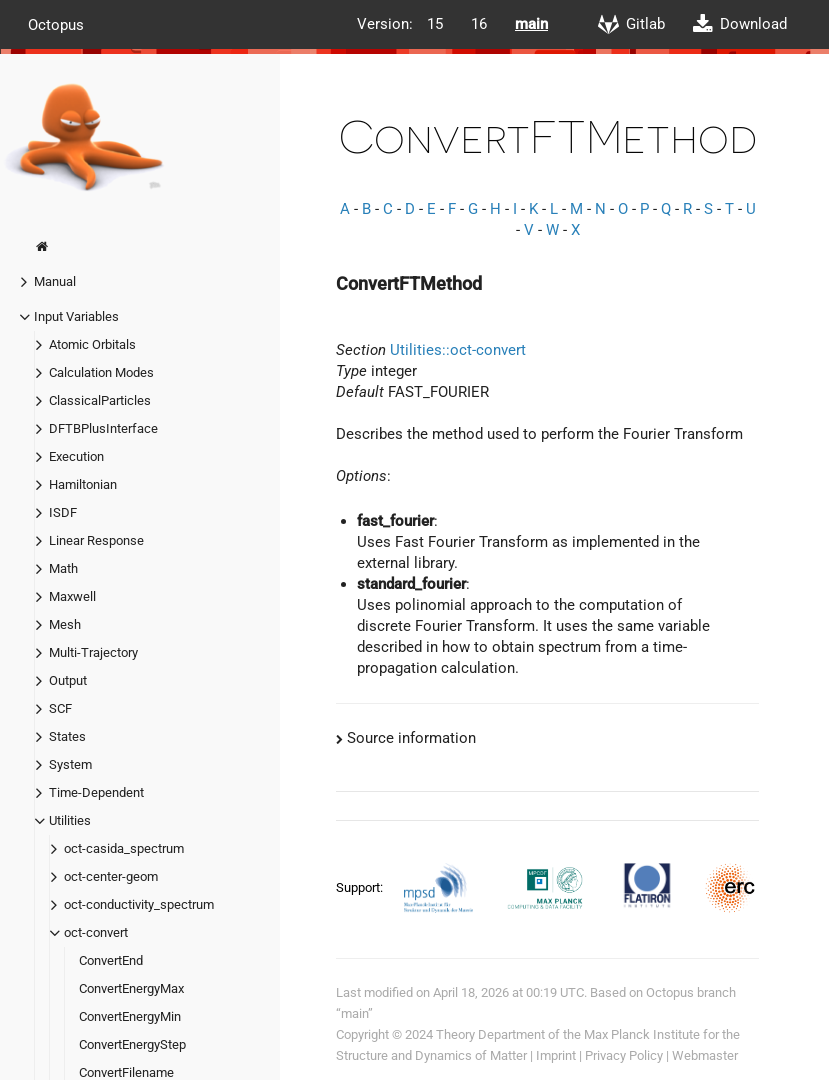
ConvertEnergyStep (132, 1044)
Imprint (556, 1055)
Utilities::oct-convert (458, 350)
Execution (76, 456)
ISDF (63, 512)
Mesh (65, 624)
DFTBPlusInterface (103, 428)
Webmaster (705, 1055)
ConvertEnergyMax (131, 988)
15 (435, 24)
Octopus (56, 24)
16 (479, 24)
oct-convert (96, 932)
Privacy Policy (624, 1055)
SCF (60, 708)
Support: (361, 886)
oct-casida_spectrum (124, 848)
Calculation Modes (101, 372)
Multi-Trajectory (93, 652)
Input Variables (76, 316)
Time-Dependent (96, 792)
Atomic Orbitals (92, 344)
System (70, 764)
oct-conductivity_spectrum (139, 904)
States (67, 736)
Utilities (70, 820)
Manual (55, 281)
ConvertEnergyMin (130, 1016)
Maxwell (72, 596)
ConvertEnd (111, 960)
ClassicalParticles (100, 400)
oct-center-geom (111, 876)
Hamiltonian (83, 484)
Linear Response (96, 540)
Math (63, 568)
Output (68, 680)
